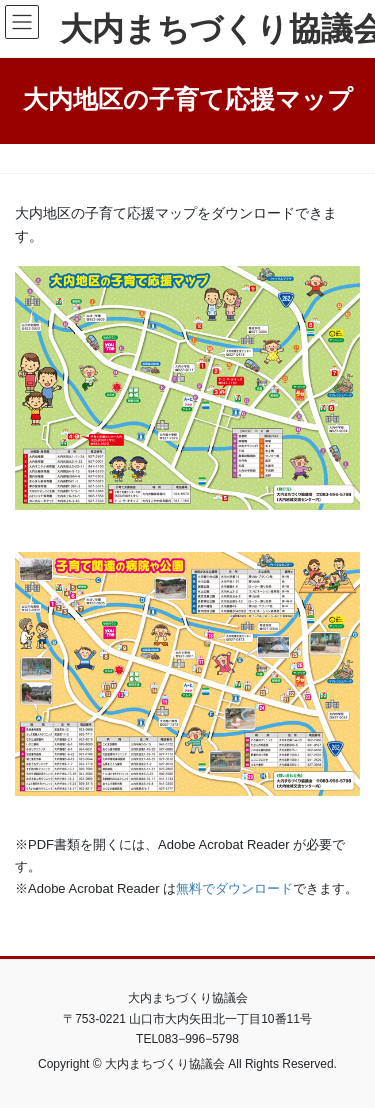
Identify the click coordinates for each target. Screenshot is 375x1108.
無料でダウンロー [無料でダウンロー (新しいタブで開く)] (228, 888)
